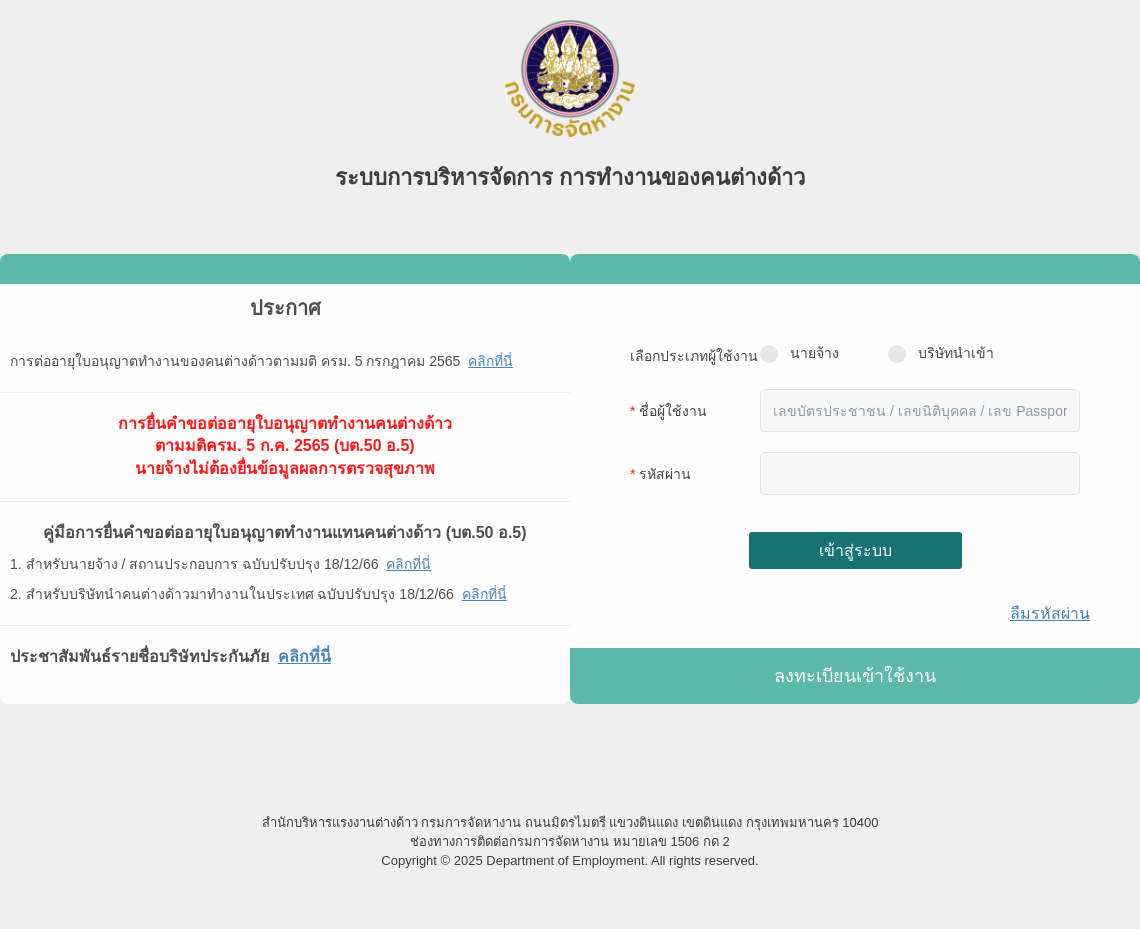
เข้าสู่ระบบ (855, 550)
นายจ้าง (799, 354)
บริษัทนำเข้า (941, 354)
